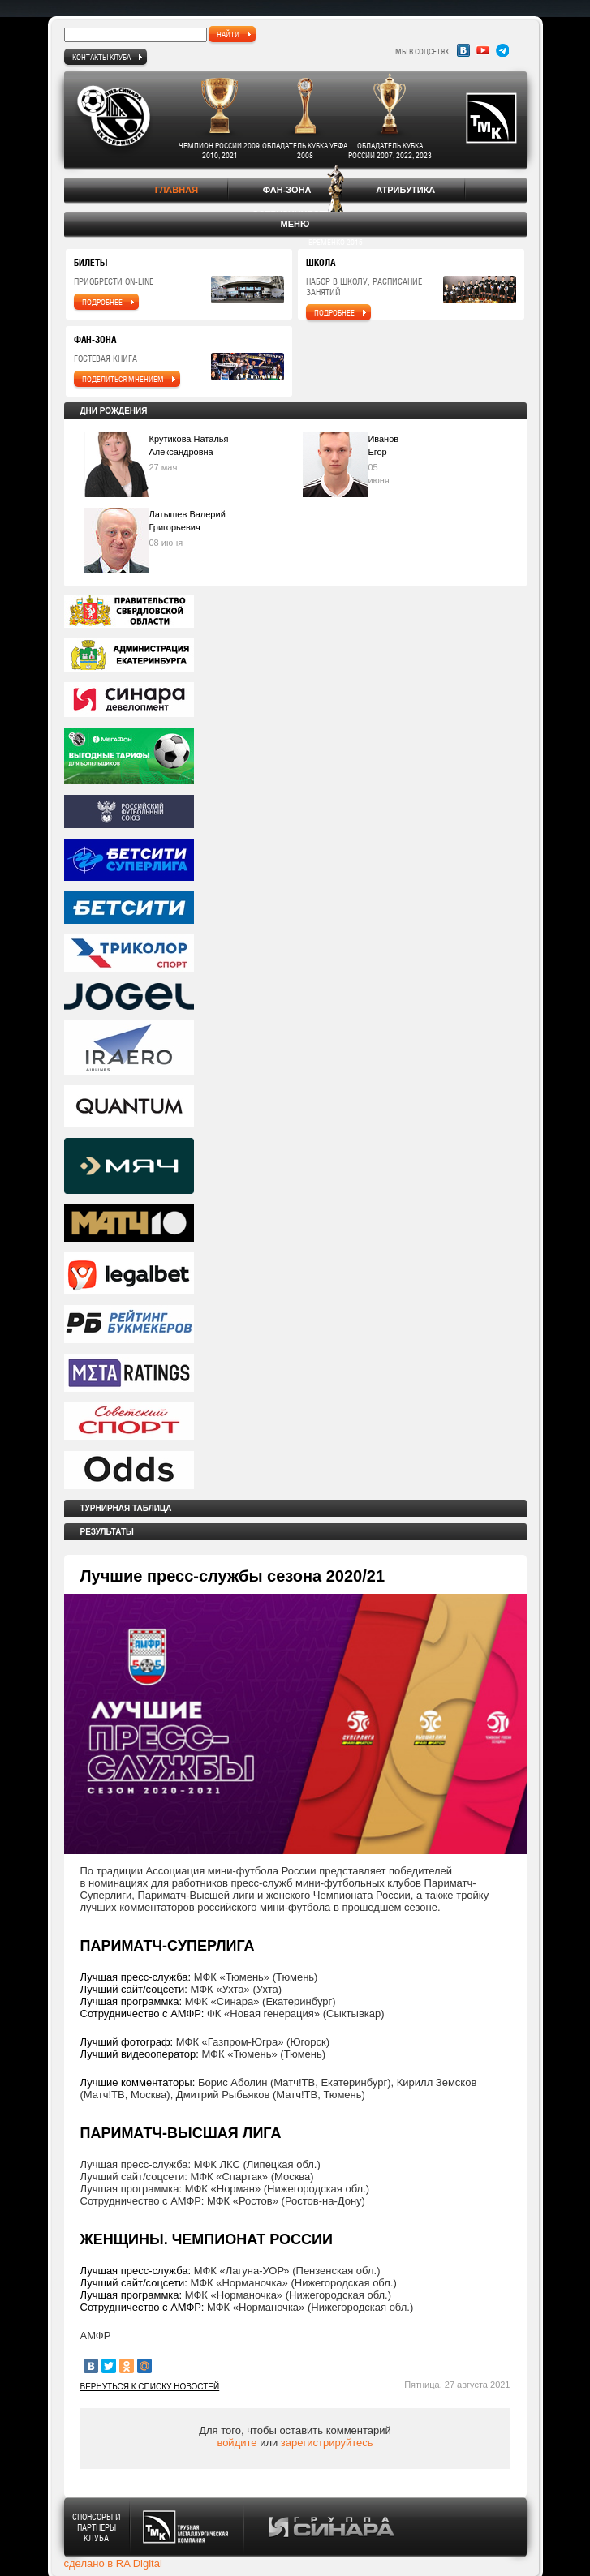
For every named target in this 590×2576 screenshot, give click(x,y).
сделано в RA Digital (113, 2563)
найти (228, 34)
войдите (236, 2442)
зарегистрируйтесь (327, 2442)
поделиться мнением (123, 379)
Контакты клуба (101, 57)
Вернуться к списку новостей (150, 2386)
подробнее (102, 302)
